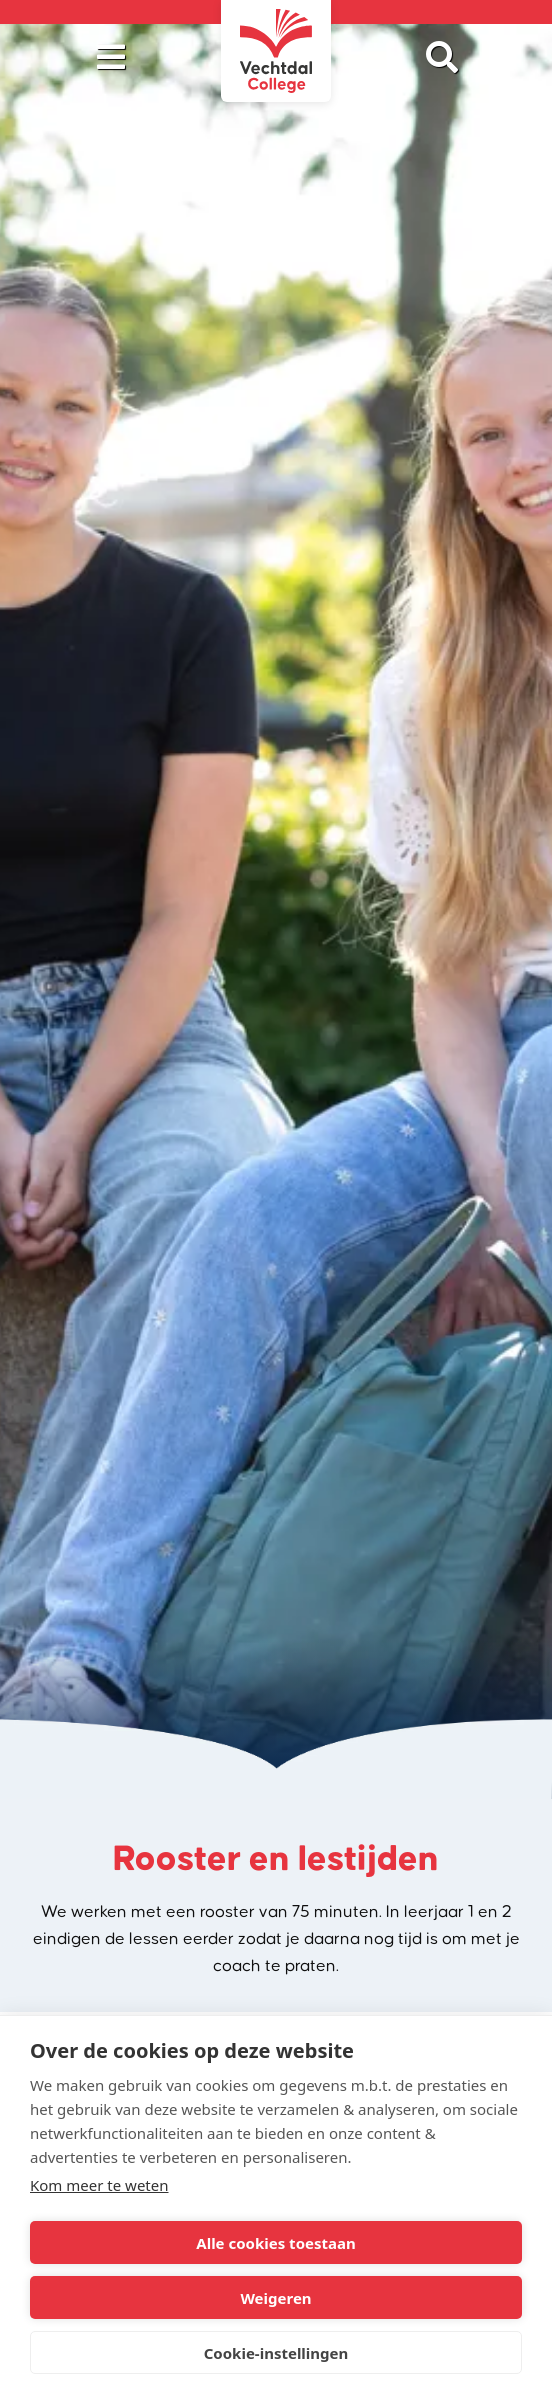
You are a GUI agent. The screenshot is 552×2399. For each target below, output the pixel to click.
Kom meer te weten (99, 2185)
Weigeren (275, 2298)
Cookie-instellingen (276, 2353)
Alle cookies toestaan (275, 2243)
